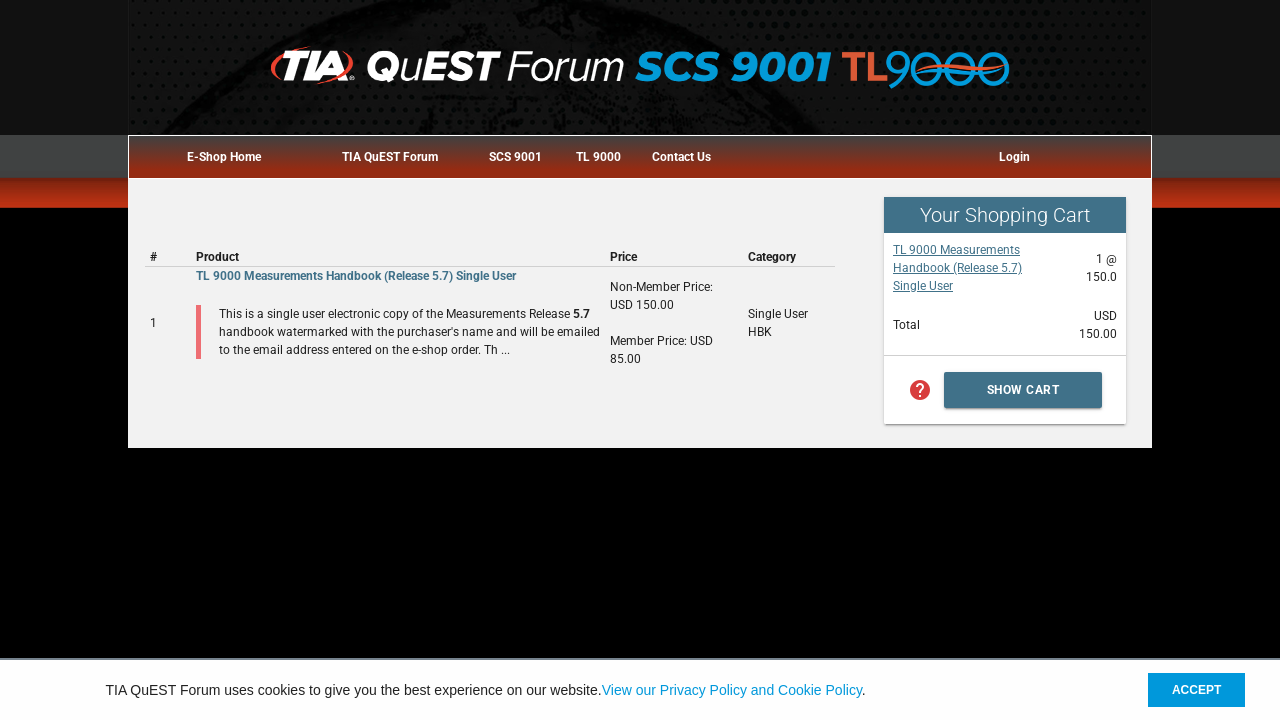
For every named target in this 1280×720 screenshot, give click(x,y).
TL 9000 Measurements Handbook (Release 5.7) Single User (957, 268)
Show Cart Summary (1023, 395)
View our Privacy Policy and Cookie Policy (732, 690)
